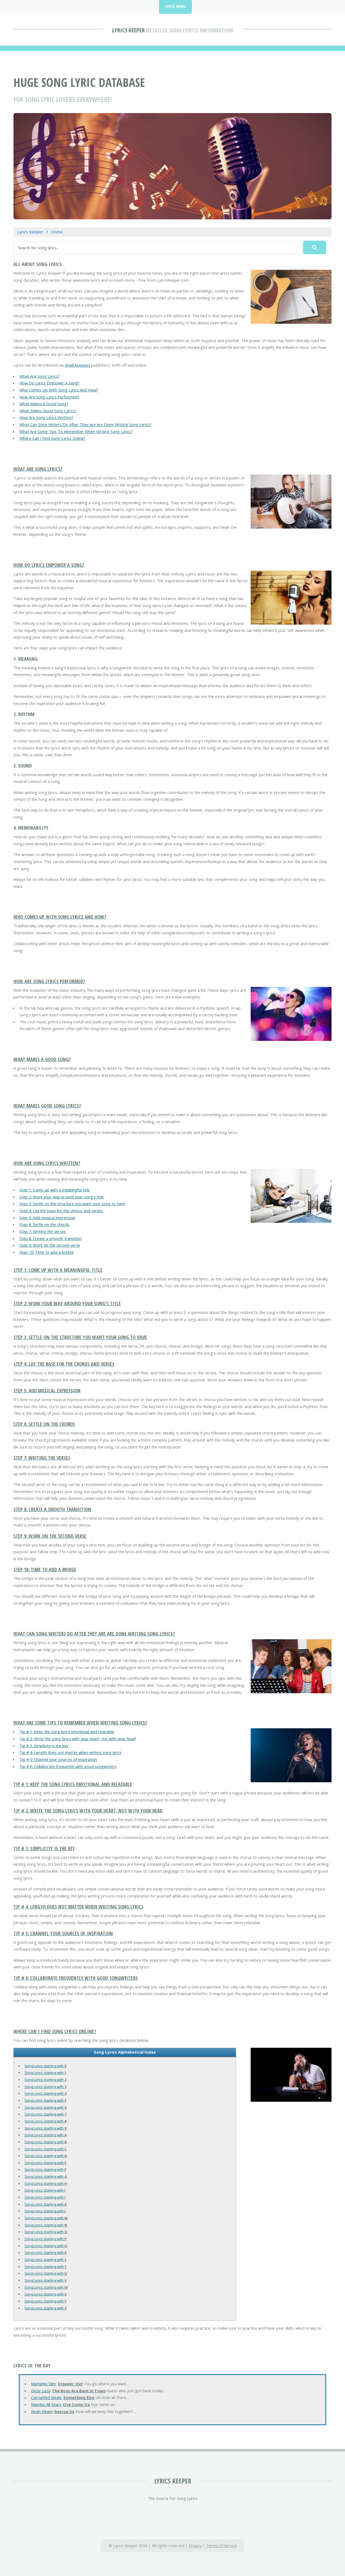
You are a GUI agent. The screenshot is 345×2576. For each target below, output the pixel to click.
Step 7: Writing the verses (42, 1231)
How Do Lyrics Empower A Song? (49, 383)
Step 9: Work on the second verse (49, 1245)
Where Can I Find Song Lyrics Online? (52, 438)
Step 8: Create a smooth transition (50, 1238)
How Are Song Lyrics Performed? (49, 397)
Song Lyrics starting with (45, 2065)
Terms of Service (221, 2545)
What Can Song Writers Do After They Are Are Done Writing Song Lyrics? (85, 424)
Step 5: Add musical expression (47, 1217)
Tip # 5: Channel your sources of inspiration (58, 1759)
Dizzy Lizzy (40, 2390)
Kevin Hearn (42, 2411)
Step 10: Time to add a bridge (46, 1252)
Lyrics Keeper (128, 30)
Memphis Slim (43, 2383)
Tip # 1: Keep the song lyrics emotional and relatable (66, 1731)
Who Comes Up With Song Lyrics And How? (58, 390)
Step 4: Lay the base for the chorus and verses (61, 1210)
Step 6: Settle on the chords (44, 1224)
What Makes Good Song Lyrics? (47, 410)
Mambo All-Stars (46, 2404)
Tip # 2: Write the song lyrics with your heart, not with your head (77, 1738)
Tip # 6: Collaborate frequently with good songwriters (67, 1766)
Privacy (195, 2545)
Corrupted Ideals (46, 2397)
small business (77, 365)
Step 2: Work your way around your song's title (61, 1197)
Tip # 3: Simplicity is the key (43, 1745)
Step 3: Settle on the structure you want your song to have (72, 1203)
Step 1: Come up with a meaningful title (54, 1189)
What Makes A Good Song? (43, 403)
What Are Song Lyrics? (39, 376)
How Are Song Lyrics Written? (46, 417)
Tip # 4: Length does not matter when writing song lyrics (70, 1752)
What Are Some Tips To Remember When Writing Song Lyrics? (76, 431)
